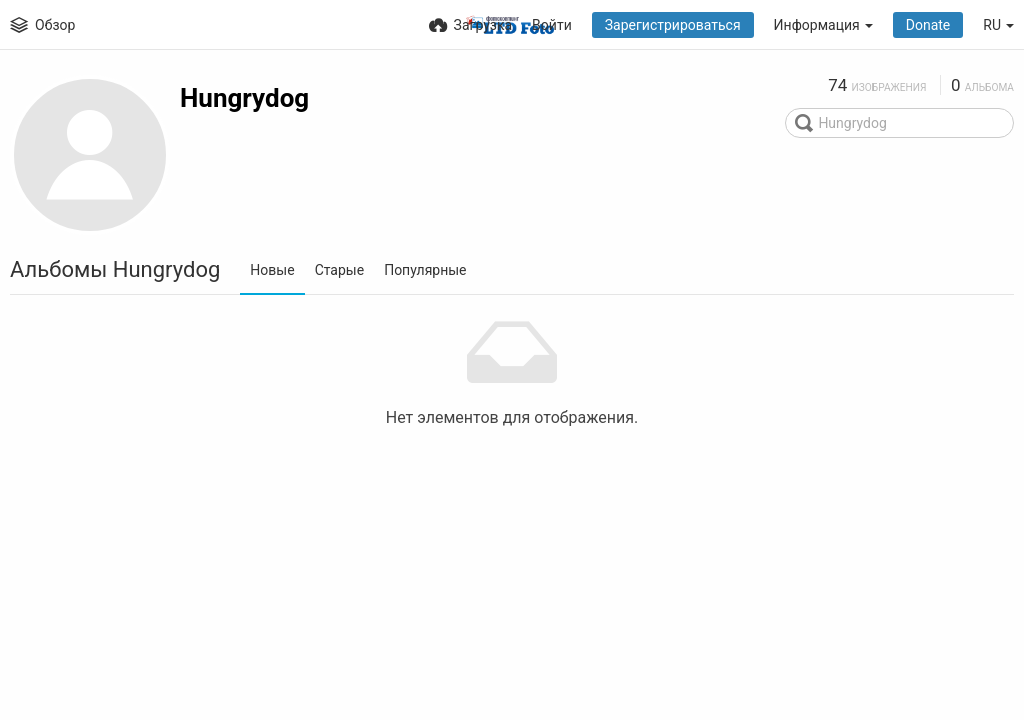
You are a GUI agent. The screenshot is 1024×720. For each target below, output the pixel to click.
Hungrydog (244, 98)
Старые (340, 270)
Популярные (425, 270)
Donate (928, 25)
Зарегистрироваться (673, 25)
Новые (272, 270)
